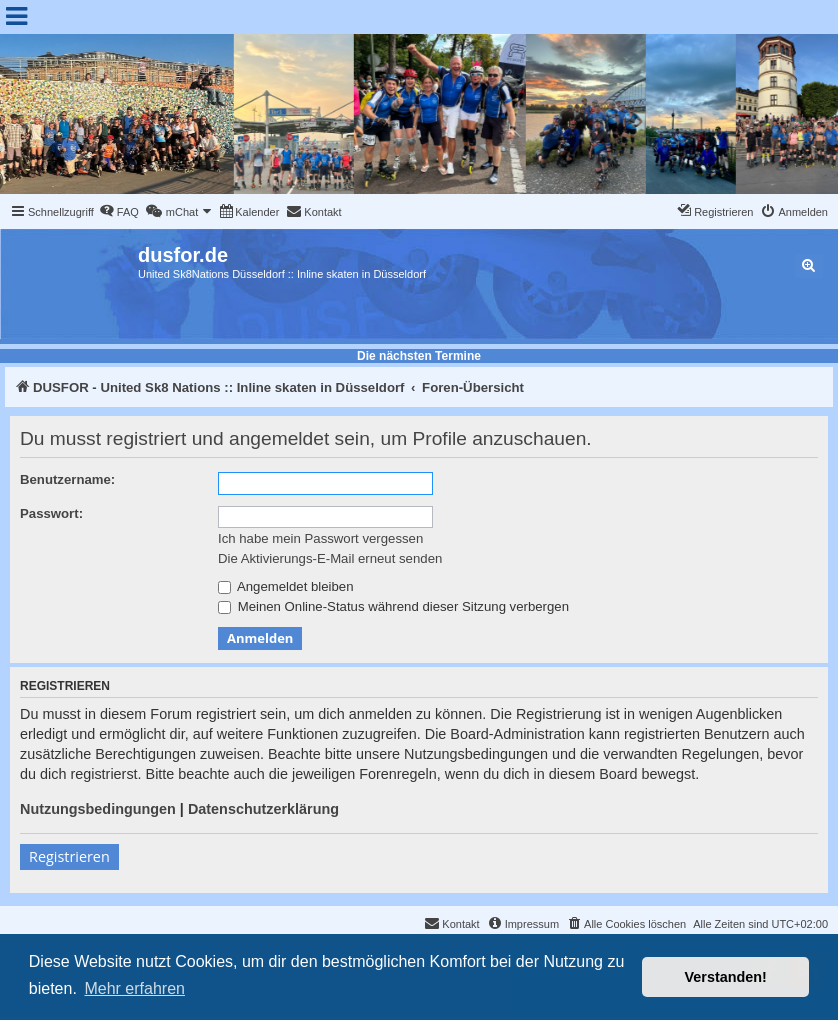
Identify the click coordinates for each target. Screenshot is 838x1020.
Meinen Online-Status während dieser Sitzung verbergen (393, 606)
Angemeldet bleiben (286, 586)
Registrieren (69, 856)
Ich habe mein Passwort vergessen (320, 538)
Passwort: (51, 513)
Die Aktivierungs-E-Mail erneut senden (330, 558)
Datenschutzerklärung (263, 809)
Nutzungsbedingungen (98, 809)
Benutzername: (67, 479)
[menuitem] (119, 212)
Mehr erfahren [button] (134, 988)
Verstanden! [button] (726, 977)
